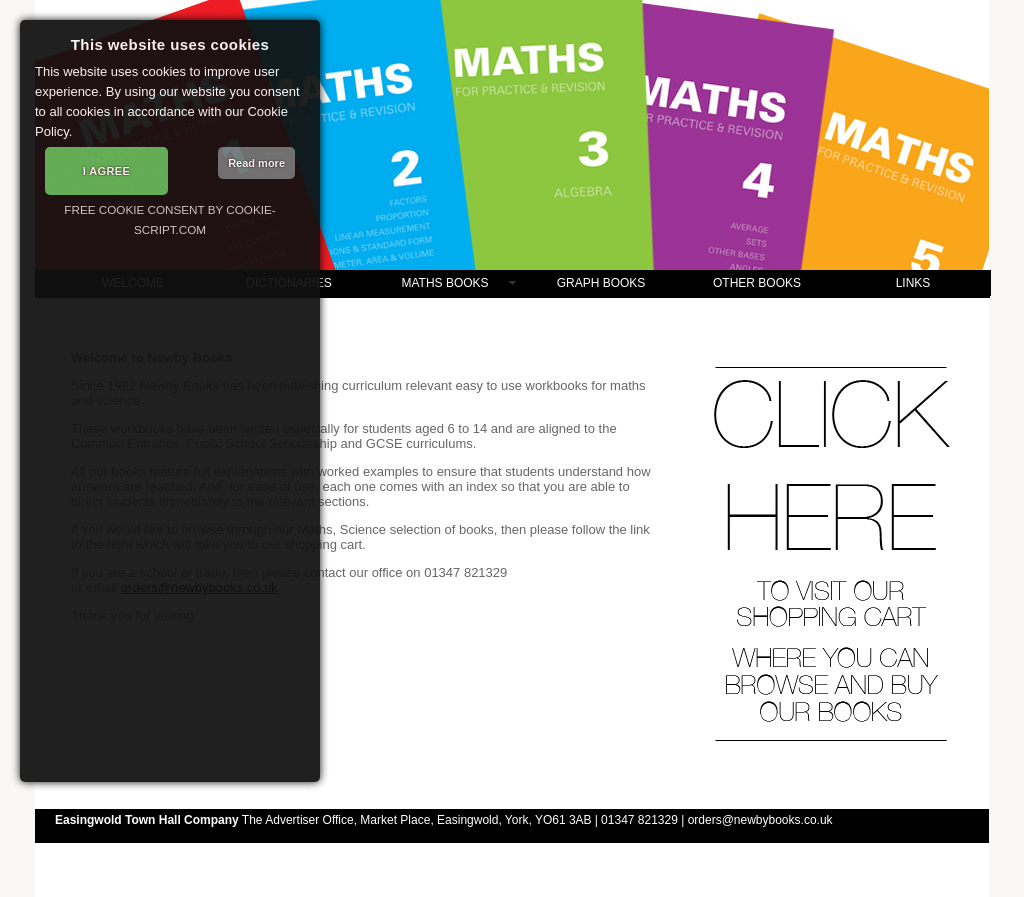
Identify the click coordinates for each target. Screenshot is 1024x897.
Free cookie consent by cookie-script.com (169, 219)
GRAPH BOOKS (601, 283)
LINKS (913, 283)
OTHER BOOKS (757, 283)
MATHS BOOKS (444, 283)
